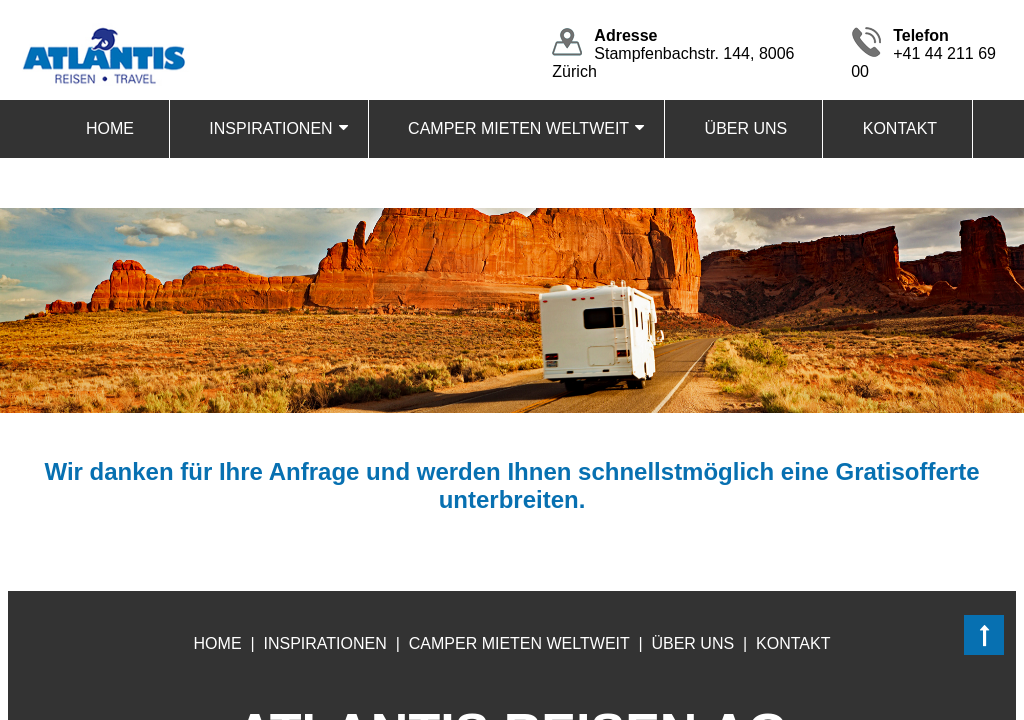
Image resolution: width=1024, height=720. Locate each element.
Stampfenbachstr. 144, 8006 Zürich (673, 53)
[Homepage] (102, 31)
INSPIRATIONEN (270, 128)
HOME (110, 128)
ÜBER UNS (746, 128)
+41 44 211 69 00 (923, 53)
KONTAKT (900, 128)
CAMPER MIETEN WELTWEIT (518, 128)
